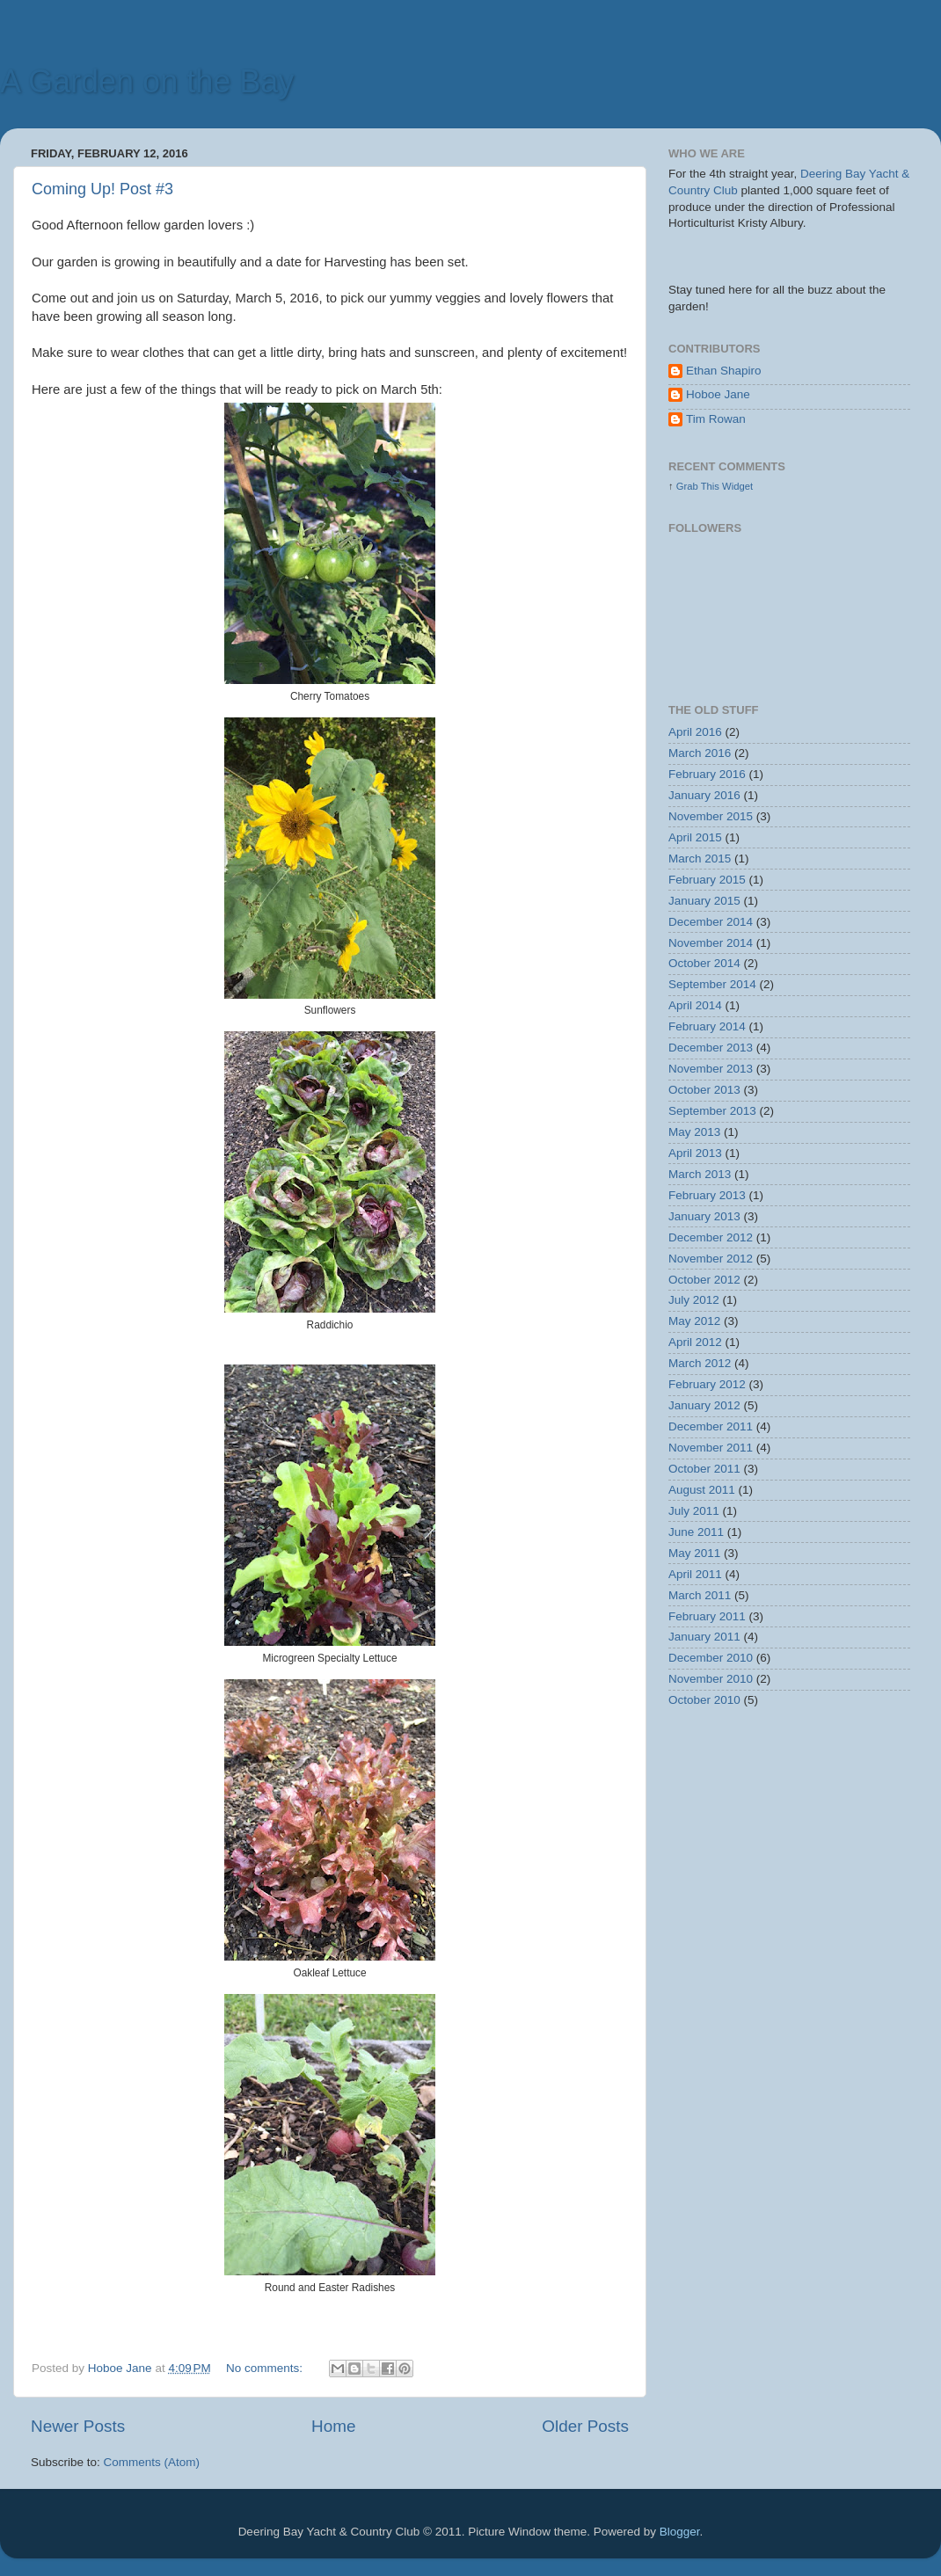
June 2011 (696, 1532)
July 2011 (693, 1510)
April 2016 (695, 732)
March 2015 (699, 858)
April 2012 (695, 1342)
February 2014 (707, 1026)
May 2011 (694, 1553)
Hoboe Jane (718, 394)
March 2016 (699, 753)
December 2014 (710, 921)
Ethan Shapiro (724, 370)
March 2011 (699, 1595)
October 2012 (704, 1279)
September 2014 (712, 984)
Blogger (680, 2531)
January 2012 (704, 1405)
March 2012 (699, 1363)
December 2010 (710, 1657)
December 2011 (710, 1426)
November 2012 (710, 1258)
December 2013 (710, 1047)
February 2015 (707, 879)
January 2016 (704, 795)
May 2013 (694, 1132)
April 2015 (695, 837)
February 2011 (707, 1616)
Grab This (699, 486)
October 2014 (704, 963)
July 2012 (693, 1299)
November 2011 (710, 1447)
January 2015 (704, 900)
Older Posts (585, 2426)
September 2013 (712, 1110)
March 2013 (699, 1174)
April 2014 (695, 1005)
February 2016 (707, 774)
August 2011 (701, 1489)
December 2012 (710, 1237)
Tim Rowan (716, 419)
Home (333, 2426)
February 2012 (707, 1384)
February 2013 (707, 1195)
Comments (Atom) (152, 2462)
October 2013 (704, 1089)
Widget (737, 486)
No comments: (266, 2368)
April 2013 (695, 1153)
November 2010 (710, 1678)
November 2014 (710, 943)
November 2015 (710, 816)
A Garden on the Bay (147, 81)
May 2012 (694, 1321)
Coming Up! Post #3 (102, 189)
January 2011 (704, 1636)
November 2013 (710, 1068)
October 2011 (704, 1468)
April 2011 (695, 1574)
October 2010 (704, 1699)
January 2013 (704, 1216)
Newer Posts (78, 2426)
